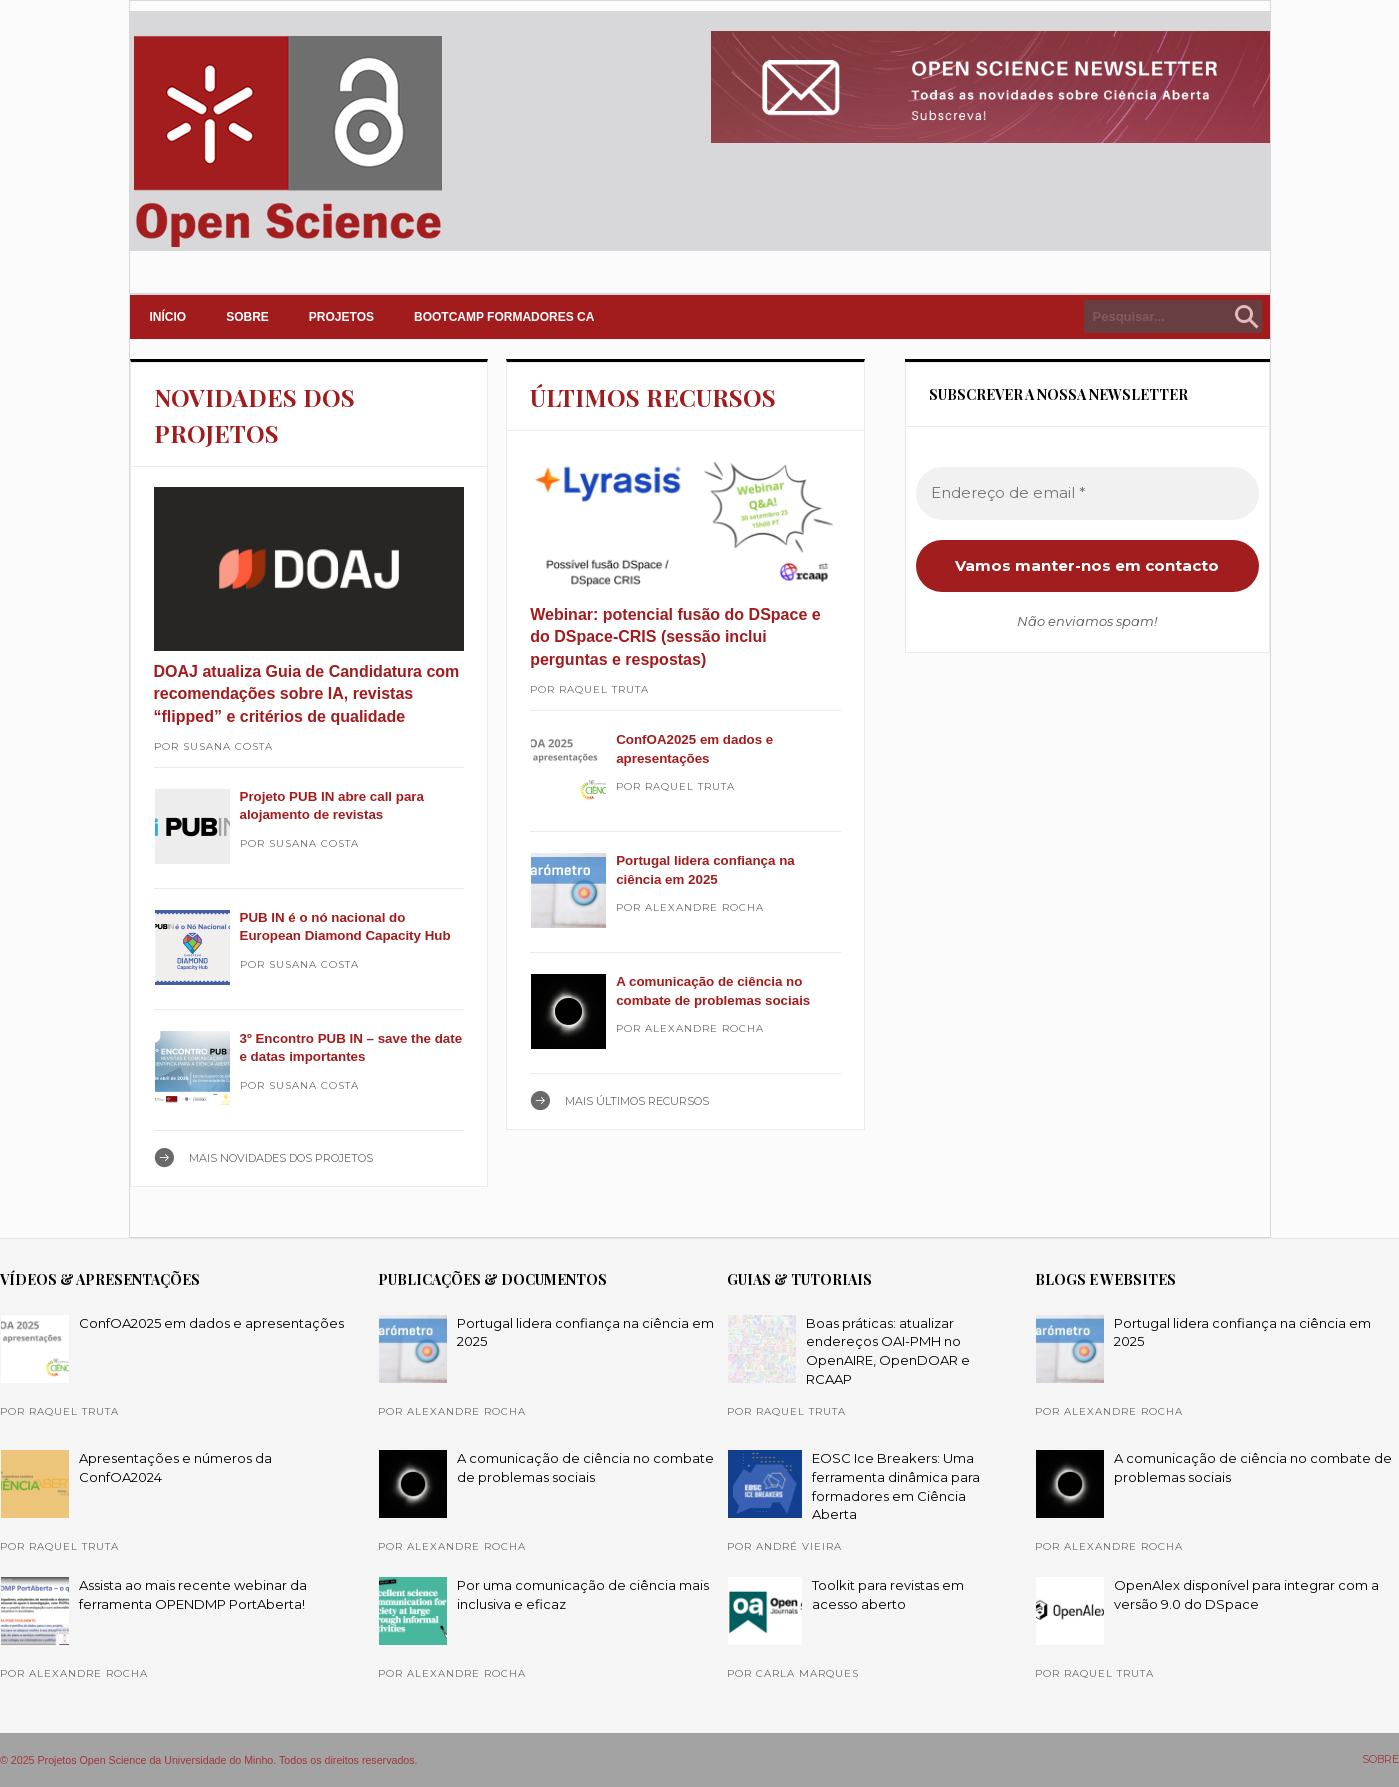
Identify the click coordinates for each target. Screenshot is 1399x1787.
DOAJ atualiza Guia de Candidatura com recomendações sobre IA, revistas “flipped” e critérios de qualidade (307, 694)
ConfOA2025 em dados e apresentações (211, 1323)
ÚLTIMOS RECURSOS (653, 397)
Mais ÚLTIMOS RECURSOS (637, 1101)
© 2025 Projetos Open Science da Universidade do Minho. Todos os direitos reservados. (209, 1760)
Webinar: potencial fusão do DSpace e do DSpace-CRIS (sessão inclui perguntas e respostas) (675, 637)
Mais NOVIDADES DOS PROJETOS (281, 1158)
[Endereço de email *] (1087, 493)
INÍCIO (168, 317)
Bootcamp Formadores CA (504, 317)
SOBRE (247, 317)
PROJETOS (341, 317)
